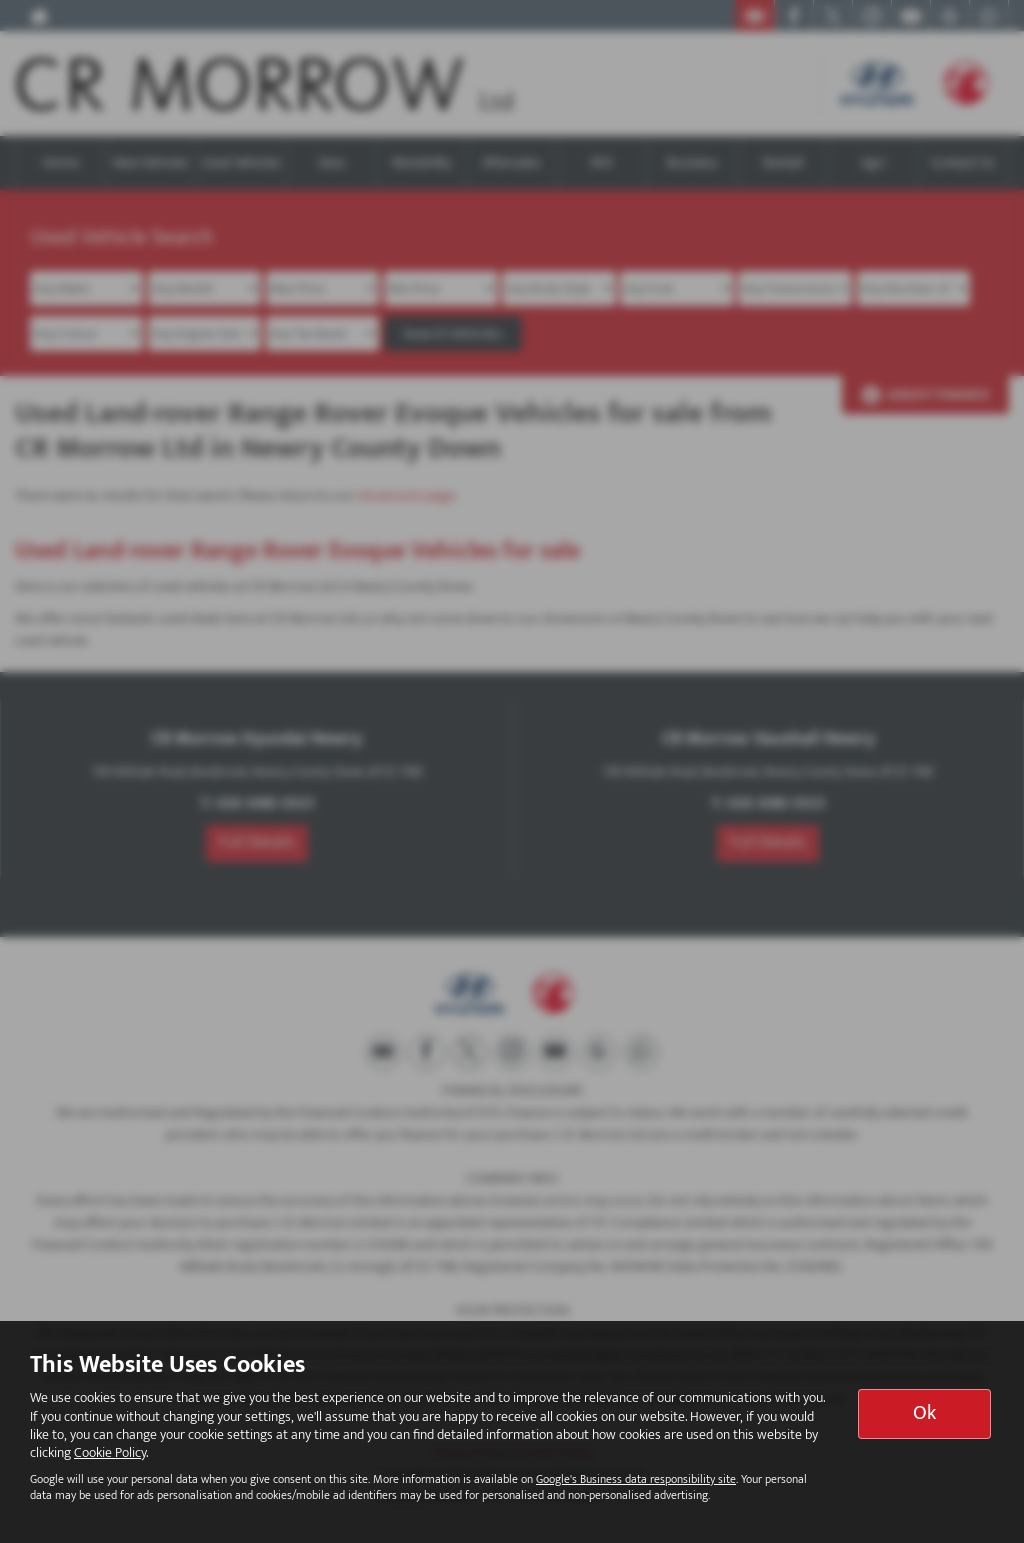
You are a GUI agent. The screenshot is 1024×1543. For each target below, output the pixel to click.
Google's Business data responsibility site (636, 1479)
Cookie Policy (110, 1452)
